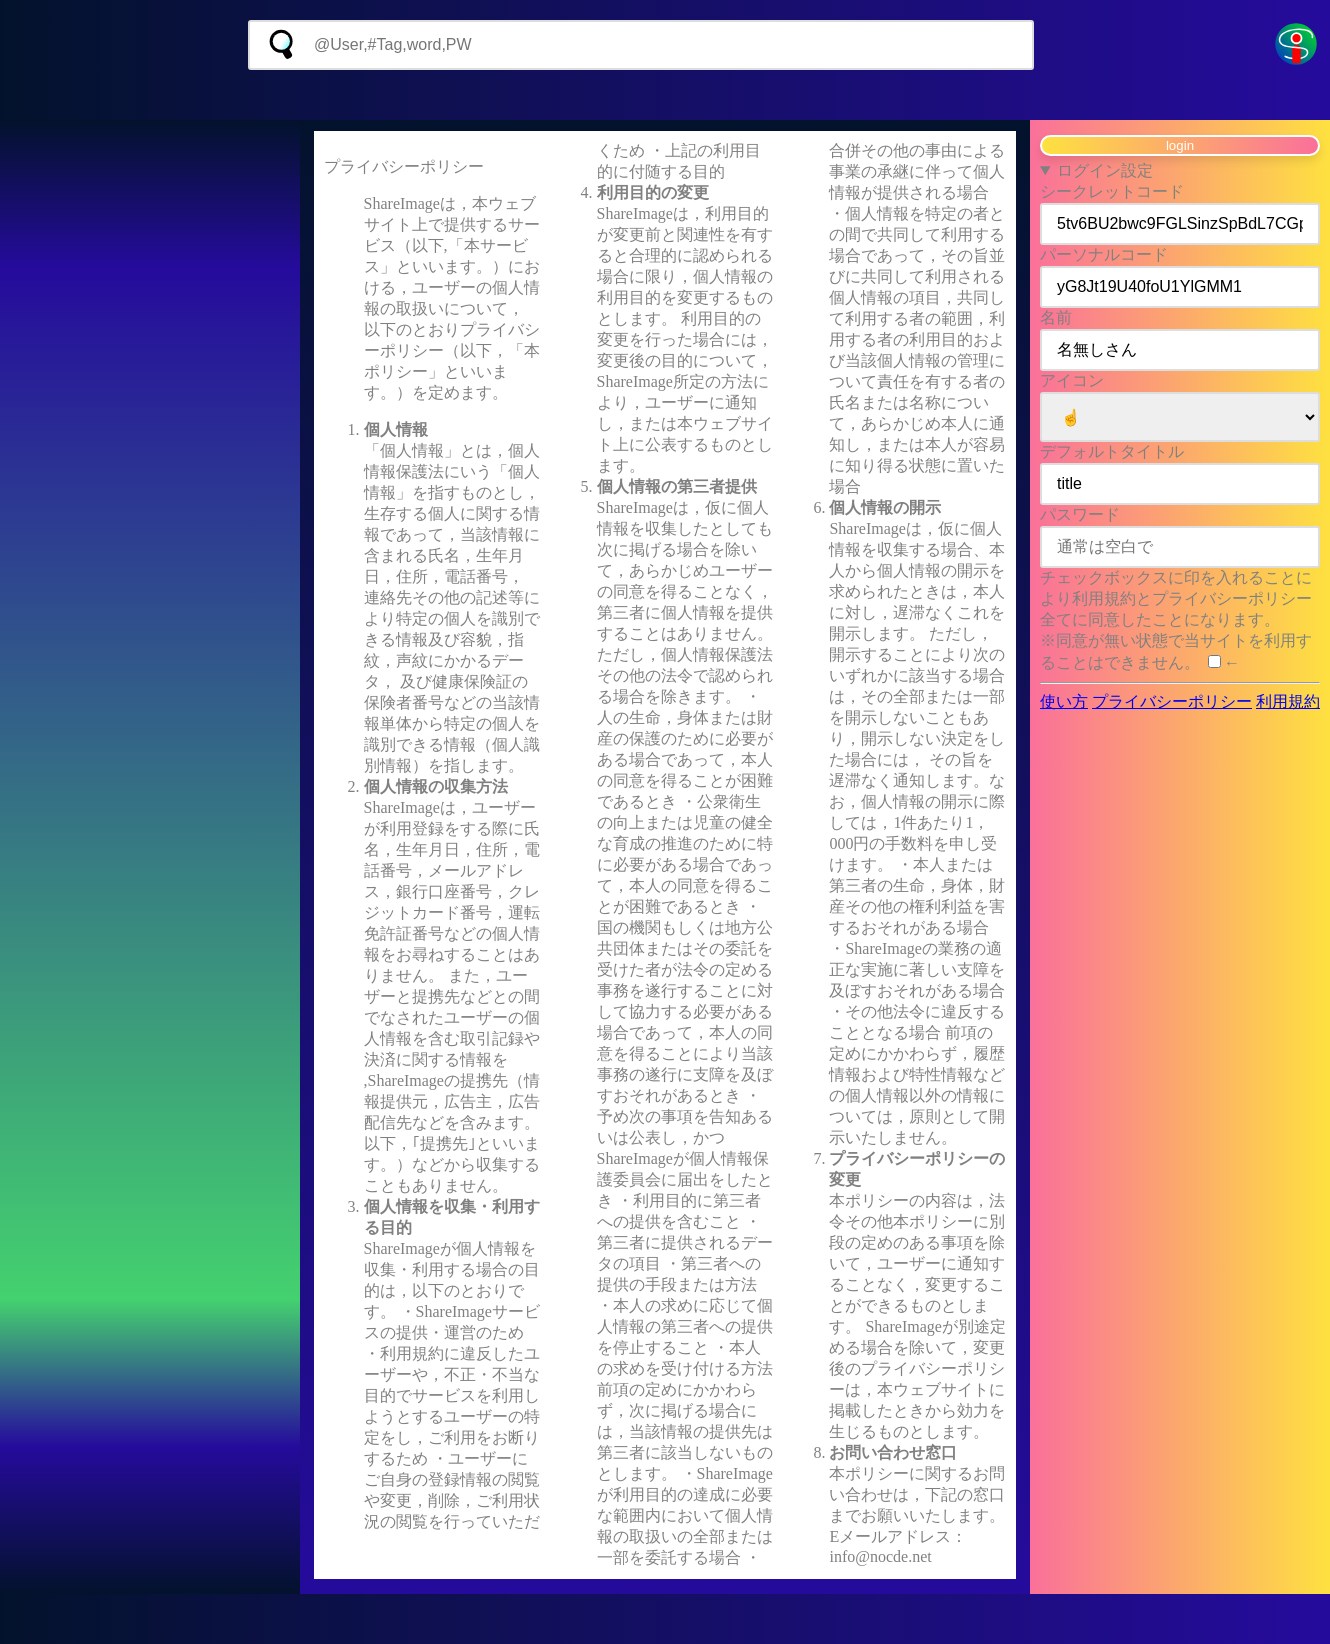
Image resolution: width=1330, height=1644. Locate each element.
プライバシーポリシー (1172, 701)
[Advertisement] (665, 95)
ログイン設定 (1105, 170)
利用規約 (1288, 701)
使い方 (1064, 701)
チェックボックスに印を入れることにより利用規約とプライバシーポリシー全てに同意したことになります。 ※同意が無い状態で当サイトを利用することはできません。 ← (1176, 620)
